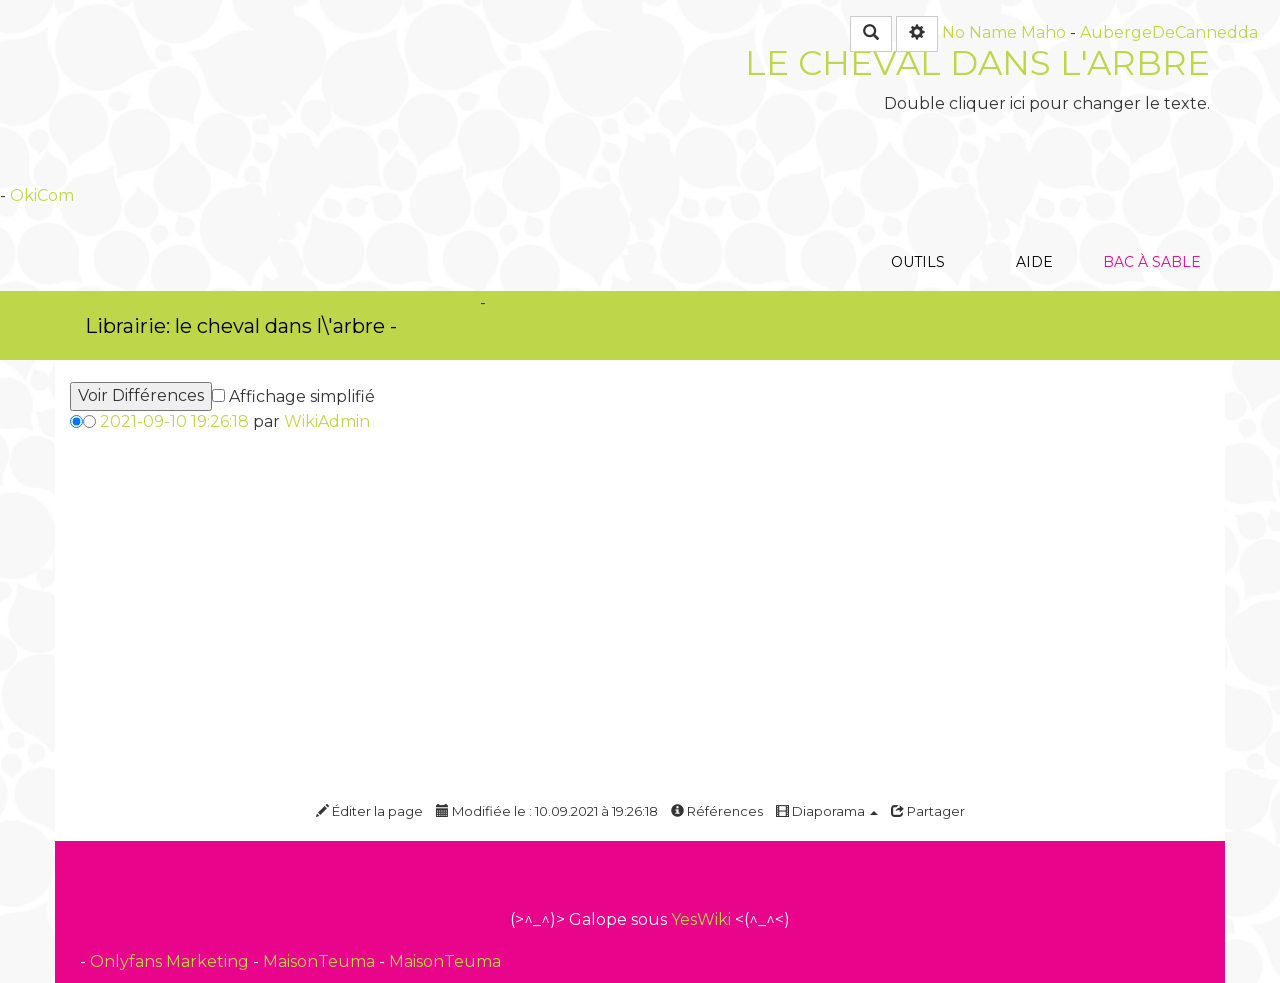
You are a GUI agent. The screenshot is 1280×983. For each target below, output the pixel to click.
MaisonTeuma (321, 961)
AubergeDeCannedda (1169, 32)
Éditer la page (369, 811)
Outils (917, 154)
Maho (1043, 32)
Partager (928, 811)
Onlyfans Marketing (171, 961)
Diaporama (827, 811)
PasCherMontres (479, 325)
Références (717, 811)
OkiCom (42, 195)
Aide (1034, 154)
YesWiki (701, 919)
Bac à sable (1151, 154)
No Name (979, 32)
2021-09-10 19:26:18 (174, 421)
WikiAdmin (327, 421)
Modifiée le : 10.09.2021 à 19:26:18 (547, 811)
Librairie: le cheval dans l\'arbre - (241, 326)
